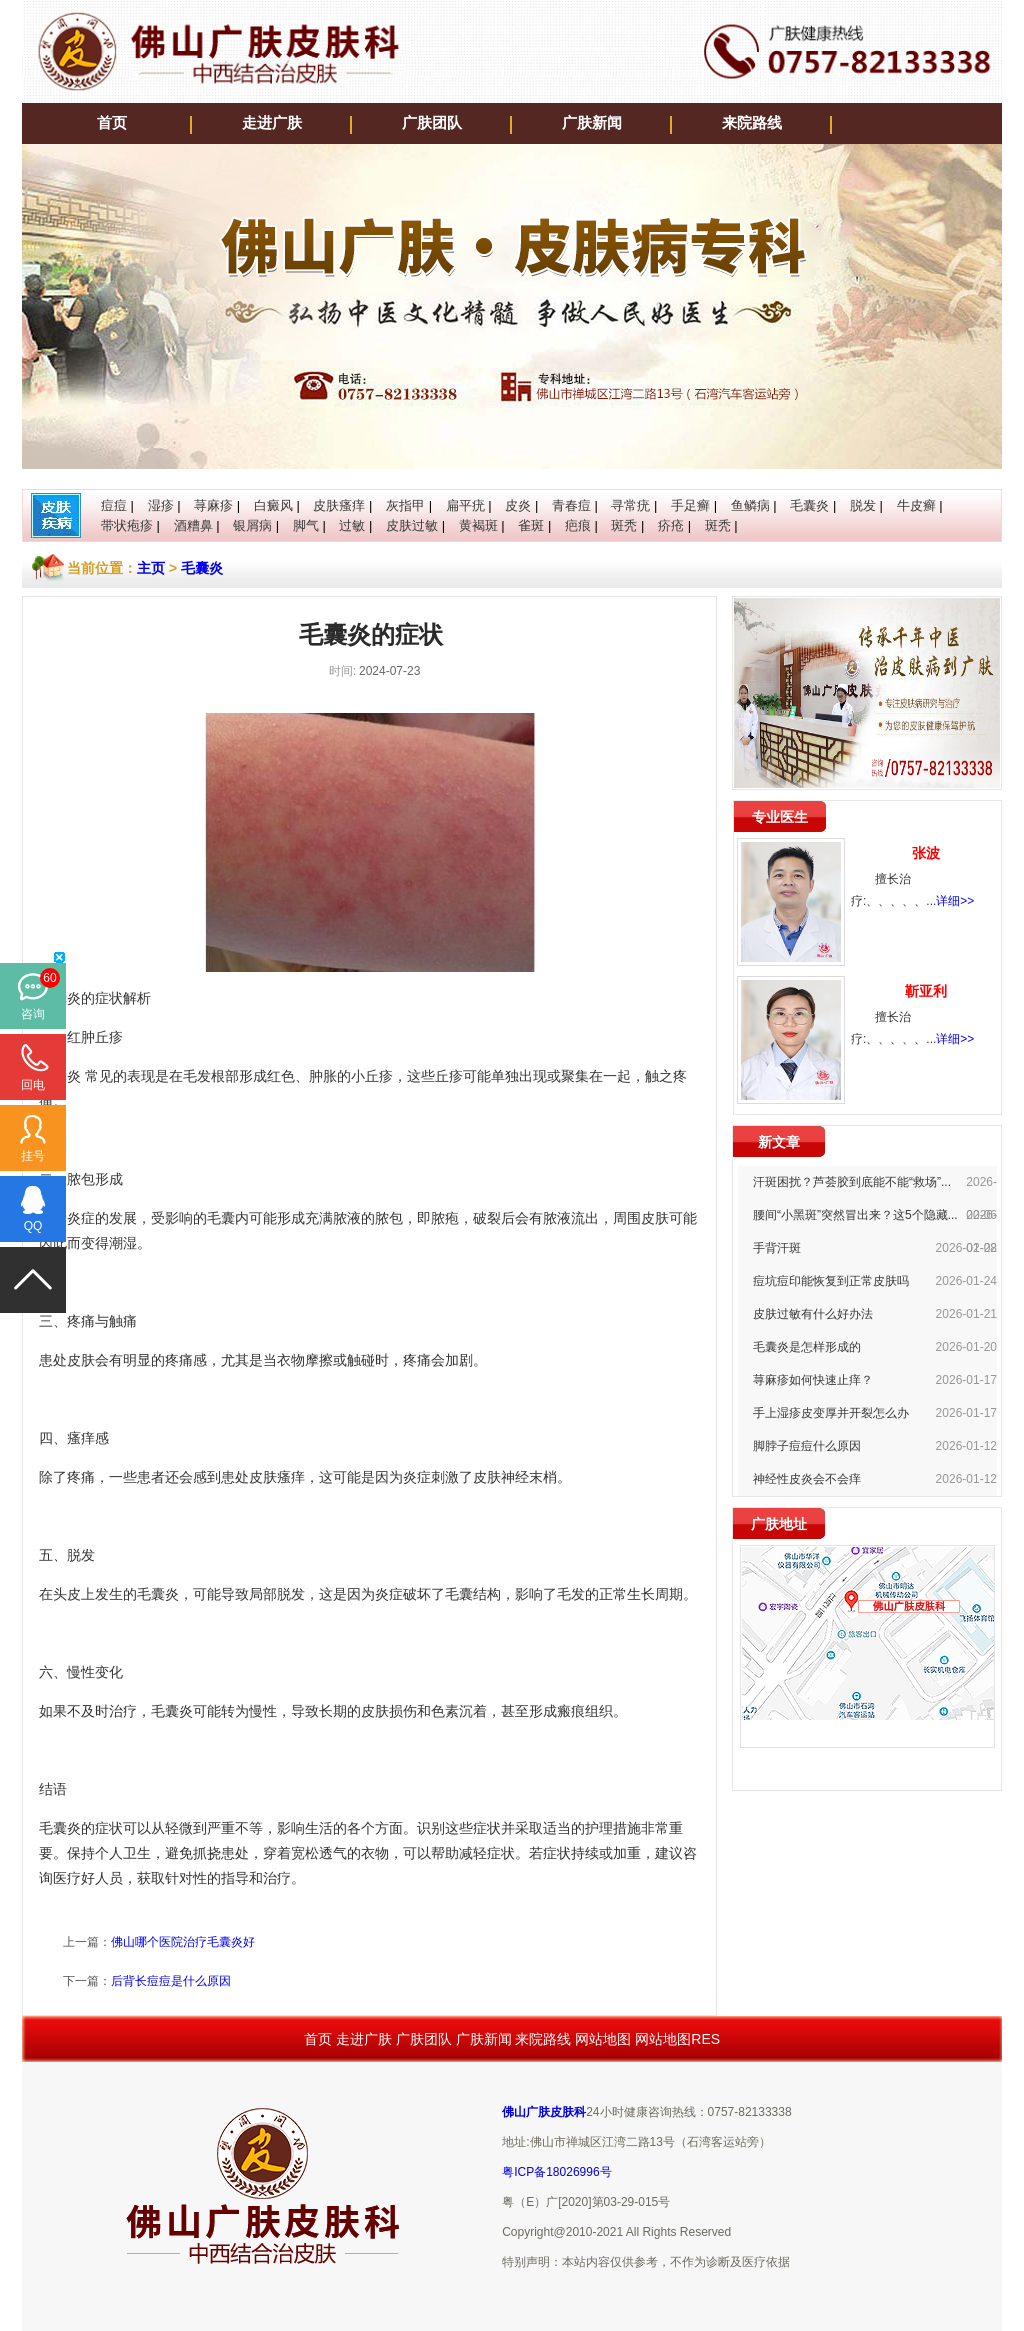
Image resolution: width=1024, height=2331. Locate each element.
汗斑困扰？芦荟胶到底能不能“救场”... (852, 1182)
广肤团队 (432, 123)
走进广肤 (272, 123)
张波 (926, 853)
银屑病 (252, 525)
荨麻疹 (213, 505)
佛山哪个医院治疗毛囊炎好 (183, 1942)
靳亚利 (926, 991)
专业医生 (780, 817)
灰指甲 (405, 505)
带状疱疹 (127, 525)
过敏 (352, 525)
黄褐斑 (478, 525)
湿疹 (161, 505)
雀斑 (531, 525)
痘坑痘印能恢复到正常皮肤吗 (831, 1281)
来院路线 (752, 123)
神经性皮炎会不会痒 (807, 1479)
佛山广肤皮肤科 (544, 2112)
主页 (151, 568)
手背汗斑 (777, 1248)
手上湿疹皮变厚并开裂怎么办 (831, 1413)
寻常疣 (630, 505)
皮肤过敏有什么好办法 (813, 1314)
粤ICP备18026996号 (556, 2172)
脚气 (306, 525)
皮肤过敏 (412, 525)
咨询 (33, 1014)
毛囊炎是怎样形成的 (807, 1347)
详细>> (955, 901)
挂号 (33, 1156)
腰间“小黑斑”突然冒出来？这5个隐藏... (855, 1215)
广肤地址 (779, 1524)
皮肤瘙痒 (339, 505)
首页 (112, 123)
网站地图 (603, 2039)
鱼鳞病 (750, 505)
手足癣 (690, 505)
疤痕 (578, 525)
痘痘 (114, 505)
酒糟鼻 (193, 525)
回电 (33, 1085)
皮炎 (518, 505)
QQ (33, 1226)
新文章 (779, 1142)
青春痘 (571, 505)
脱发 (863, 505)
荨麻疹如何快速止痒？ (813, 1380)
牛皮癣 (916, 505)
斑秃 (624, 525)
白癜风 (273, 505)
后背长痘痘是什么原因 (171, 1981)
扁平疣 (465, 505)
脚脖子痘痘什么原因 (807, 1446)
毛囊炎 (809, 505)
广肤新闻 (592, 123)
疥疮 (671, 525)
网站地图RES (677, 2039)
